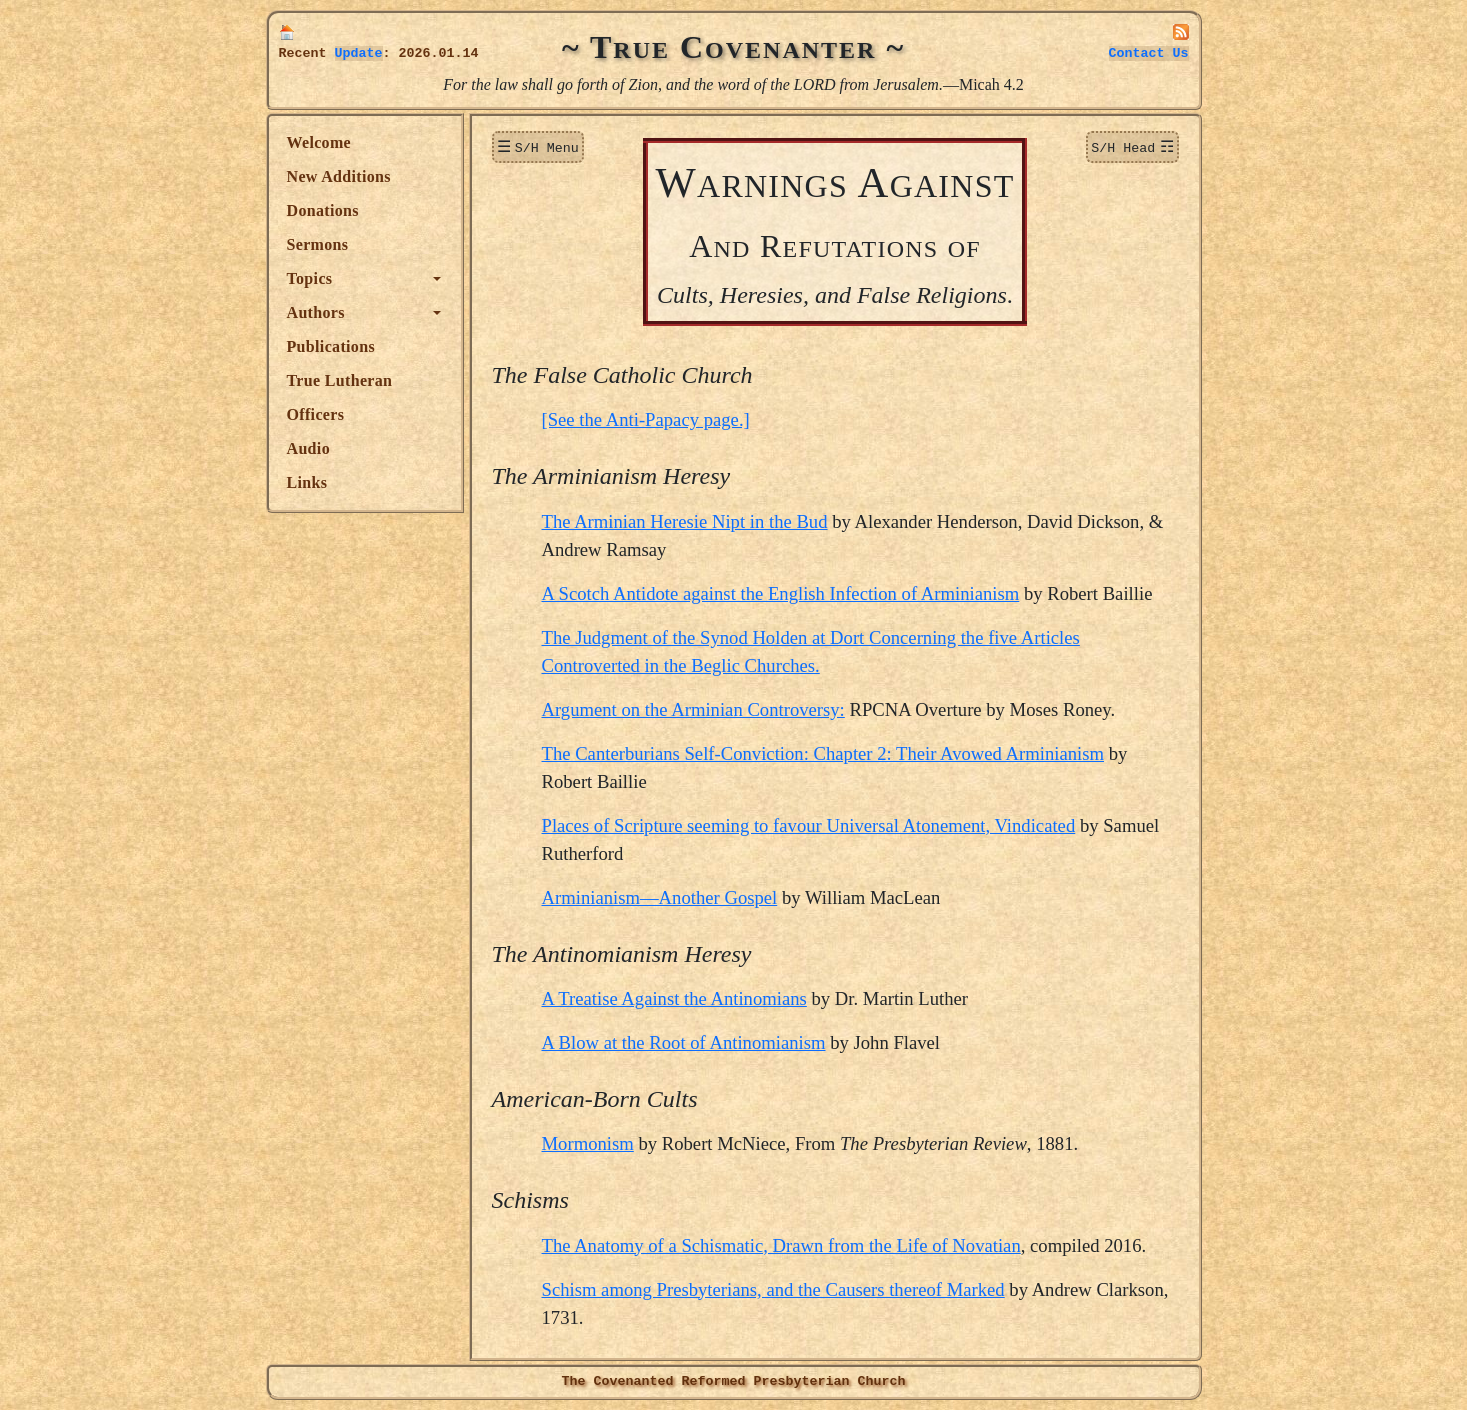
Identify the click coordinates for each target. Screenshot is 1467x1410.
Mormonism (588, 1143)
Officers (316, 414)
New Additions (339, 176)
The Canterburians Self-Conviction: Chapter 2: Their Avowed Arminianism (823, 753)
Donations (323, 210)
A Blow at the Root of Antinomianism (684, 1042)
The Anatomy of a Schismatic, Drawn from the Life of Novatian (781, 1245)
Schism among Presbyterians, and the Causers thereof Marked (773, 1289)
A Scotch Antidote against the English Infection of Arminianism (781, 593)
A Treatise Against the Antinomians (674, 998)
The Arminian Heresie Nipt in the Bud (685, 521)
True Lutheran (340, 380)
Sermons (318, 244)
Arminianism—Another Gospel (660, 897)
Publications (331, 346)
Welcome (319, 142)
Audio (308, 448)
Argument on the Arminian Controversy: (693, 709)
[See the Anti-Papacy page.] (646, 419)
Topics (310, 278)
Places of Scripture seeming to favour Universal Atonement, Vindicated (809, 825)
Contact (1149, 53)
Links (307, 482)
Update (359, 53)
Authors (316, 312)
